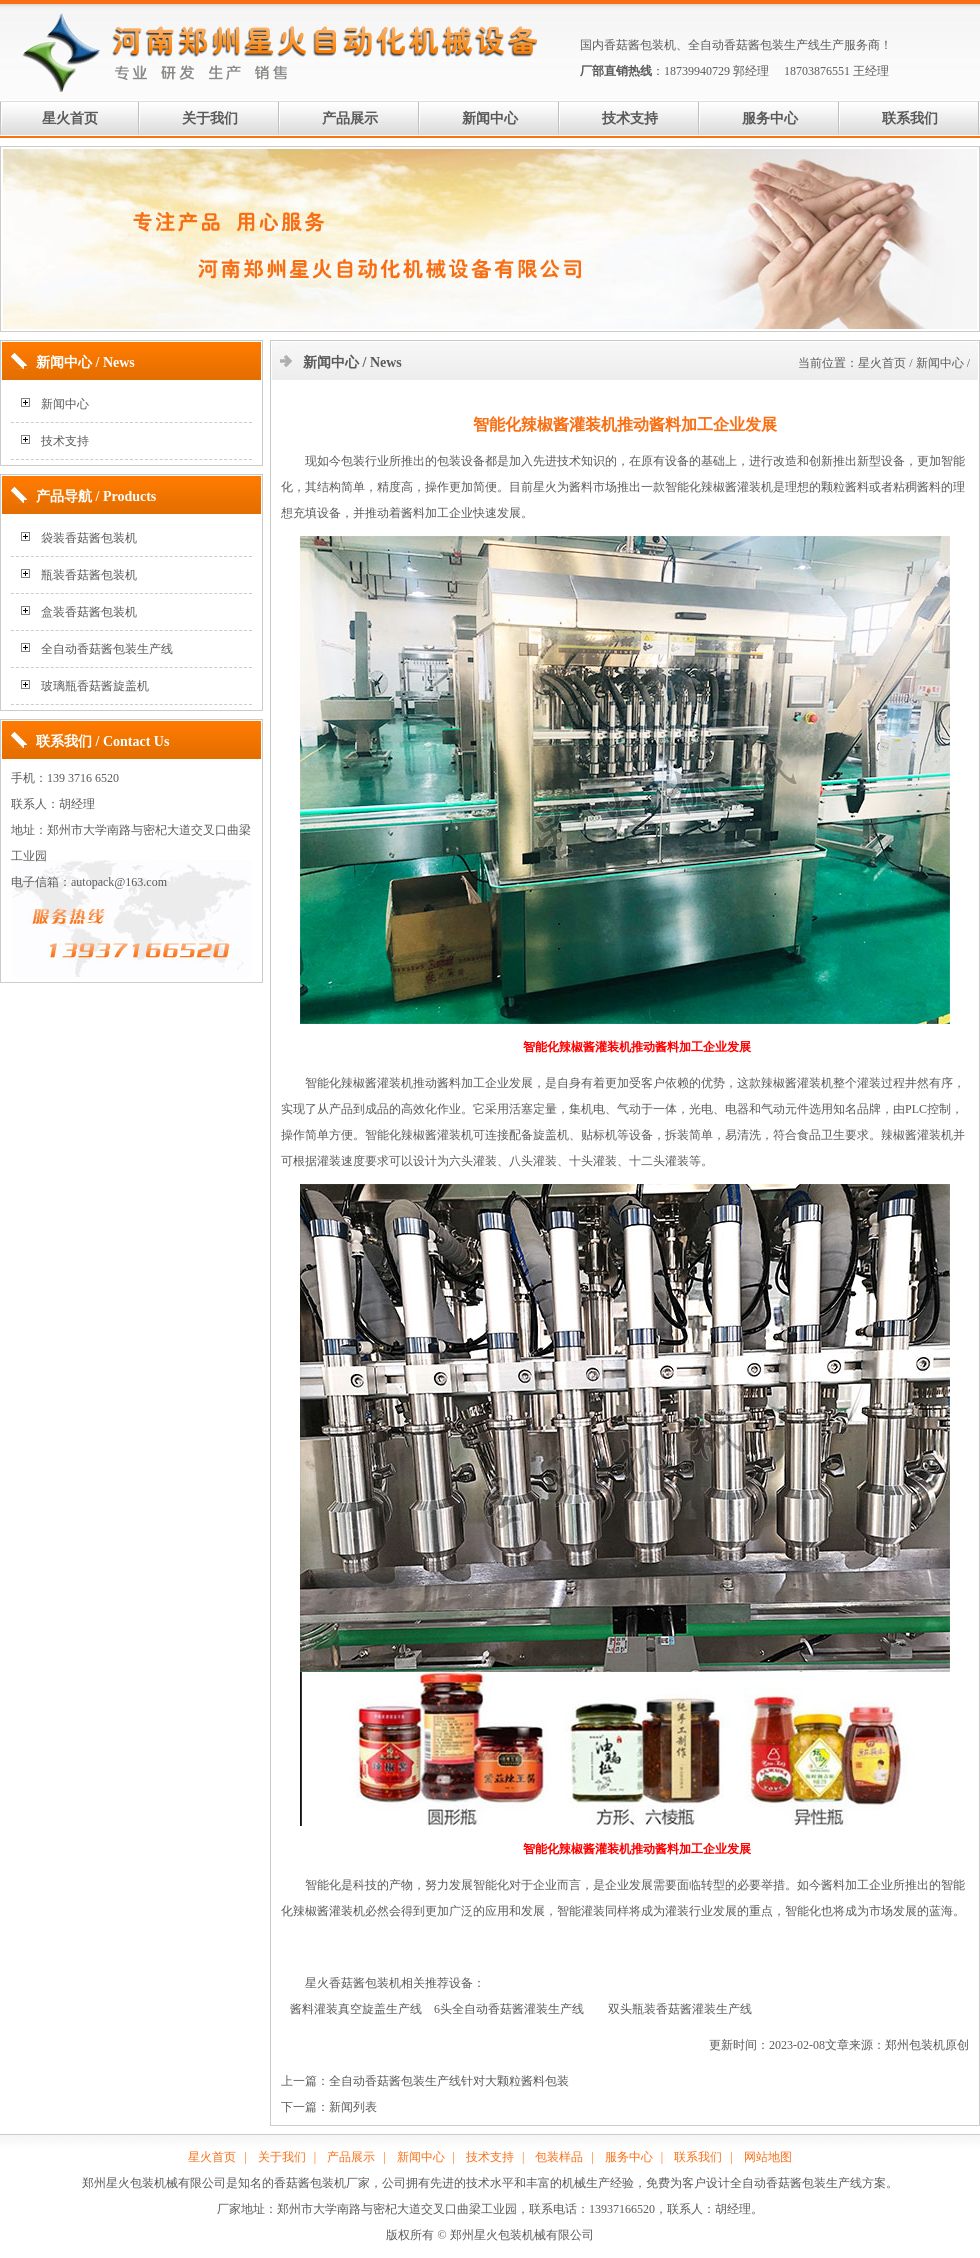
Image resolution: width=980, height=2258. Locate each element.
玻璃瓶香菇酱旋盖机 (95, 686)
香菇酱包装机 (640, 45)
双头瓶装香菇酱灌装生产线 (680, 2009)
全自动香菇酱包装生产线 (754, 45)
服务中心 (770, 118)
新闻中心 (490, 118)
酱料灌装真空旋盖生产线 (356, 2009)
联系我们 (910, 118)
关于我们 (210, 118)
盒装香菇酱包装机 (89, 612)
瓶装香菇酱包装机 (89, 575)
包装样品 (559, 2157)
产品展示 (350, 118)
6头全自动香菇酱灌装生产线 (509, 2009)
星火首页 (70, 118)
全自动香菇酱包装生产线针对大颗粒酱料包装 (449, 2081)
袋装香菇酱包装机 (89, 538)
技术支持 (630, 118)
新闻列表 (353, 2107)
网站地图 (768, 2157)
